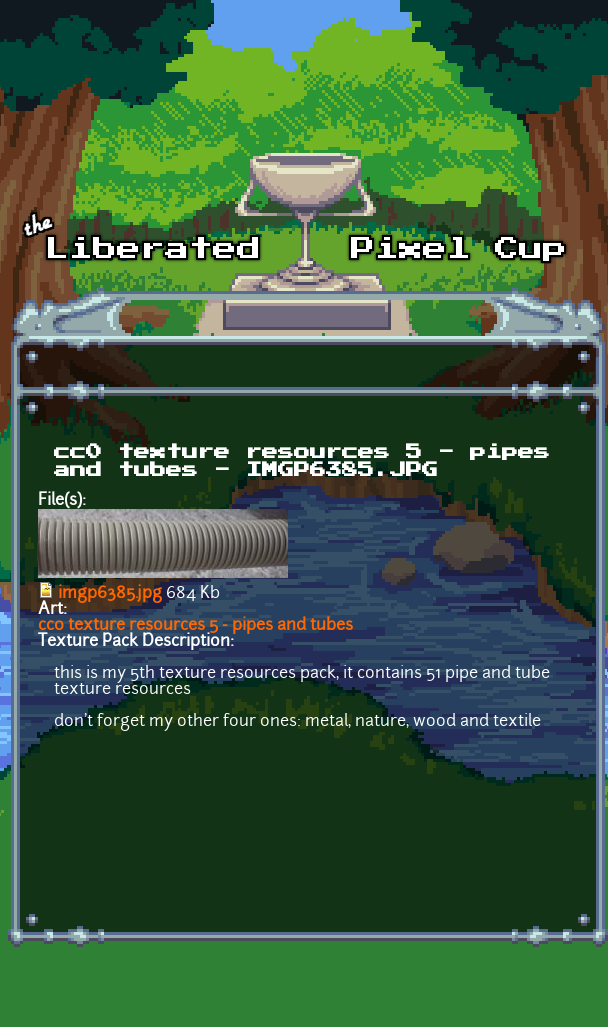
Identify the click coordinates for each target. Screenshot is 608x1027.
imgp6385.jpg (110, 594)
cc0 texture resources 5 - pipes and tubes (195, 626)
